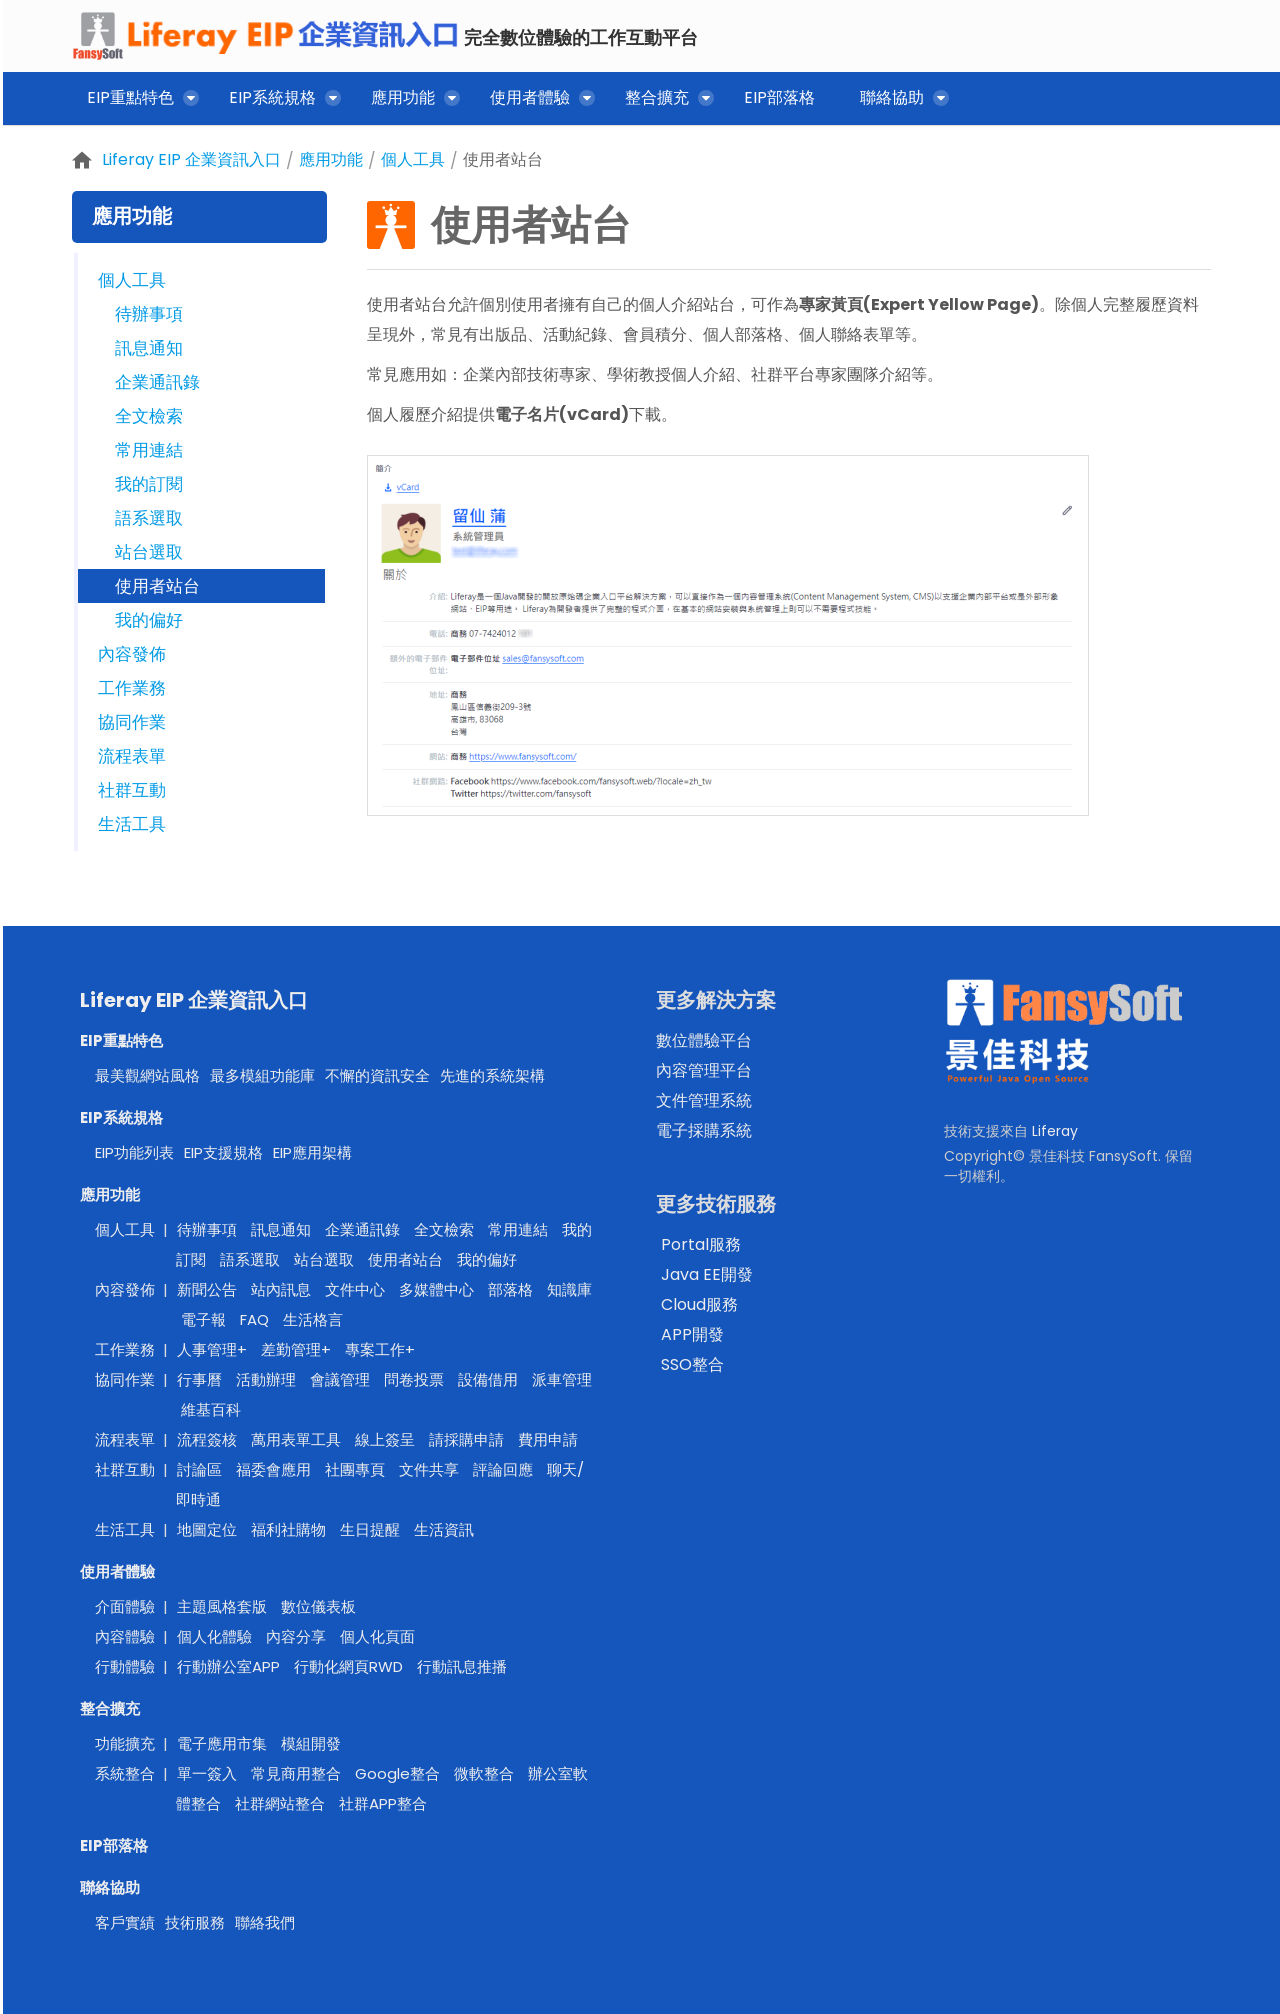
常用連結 (149, 450)
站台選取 (149, 552)
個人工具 (413, 159)
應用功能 (331, 159)
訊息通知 (149, 348)
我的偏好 (149, 620)
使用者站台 (503, 159)
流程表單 (132, 756)
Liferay (1055, 1131)
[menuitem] (135, 101)
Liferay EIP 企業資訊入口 (191, 159)
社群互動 (132, 790)
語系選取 (149, 518)
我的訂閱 (149, 484)
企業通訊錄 (157, 382)
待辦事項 (149, 314)
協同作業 (132, 722)
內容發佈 (132, 654)
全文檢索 (149, 416)
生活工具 (132, 824)
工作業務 (132, 688)
